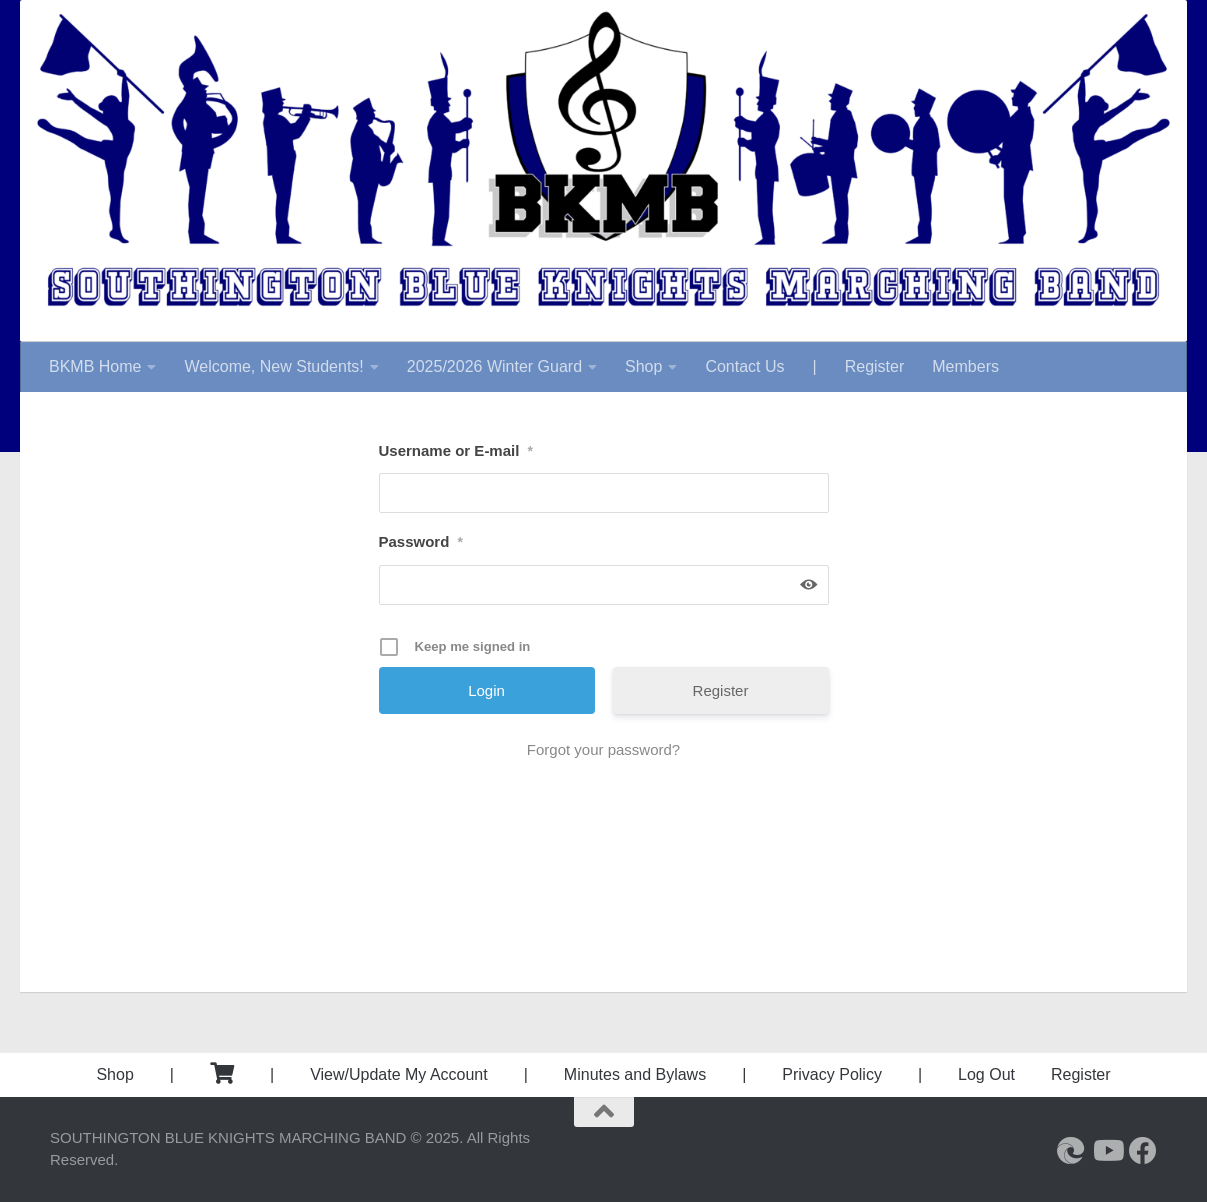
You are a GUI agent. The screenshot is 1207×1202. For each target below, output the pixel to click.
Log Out (986, 1074)
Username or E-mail (456, 450)
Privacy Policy (832, 1074)
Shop (643, 366)
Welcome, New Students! (273, 366)
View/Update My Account (399, 1074)
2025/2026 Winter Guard (494, 366)
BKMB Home (95, 366)
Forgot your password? (603, 749)
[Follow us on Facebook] (1143, 1151)
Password (421, 541)
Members (965, 366)
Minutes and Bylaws (635, 1074)
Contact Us (744, 366)
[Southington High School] (1071, 1151)
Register (875, 366)
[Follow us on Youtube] (1107, 1151)
